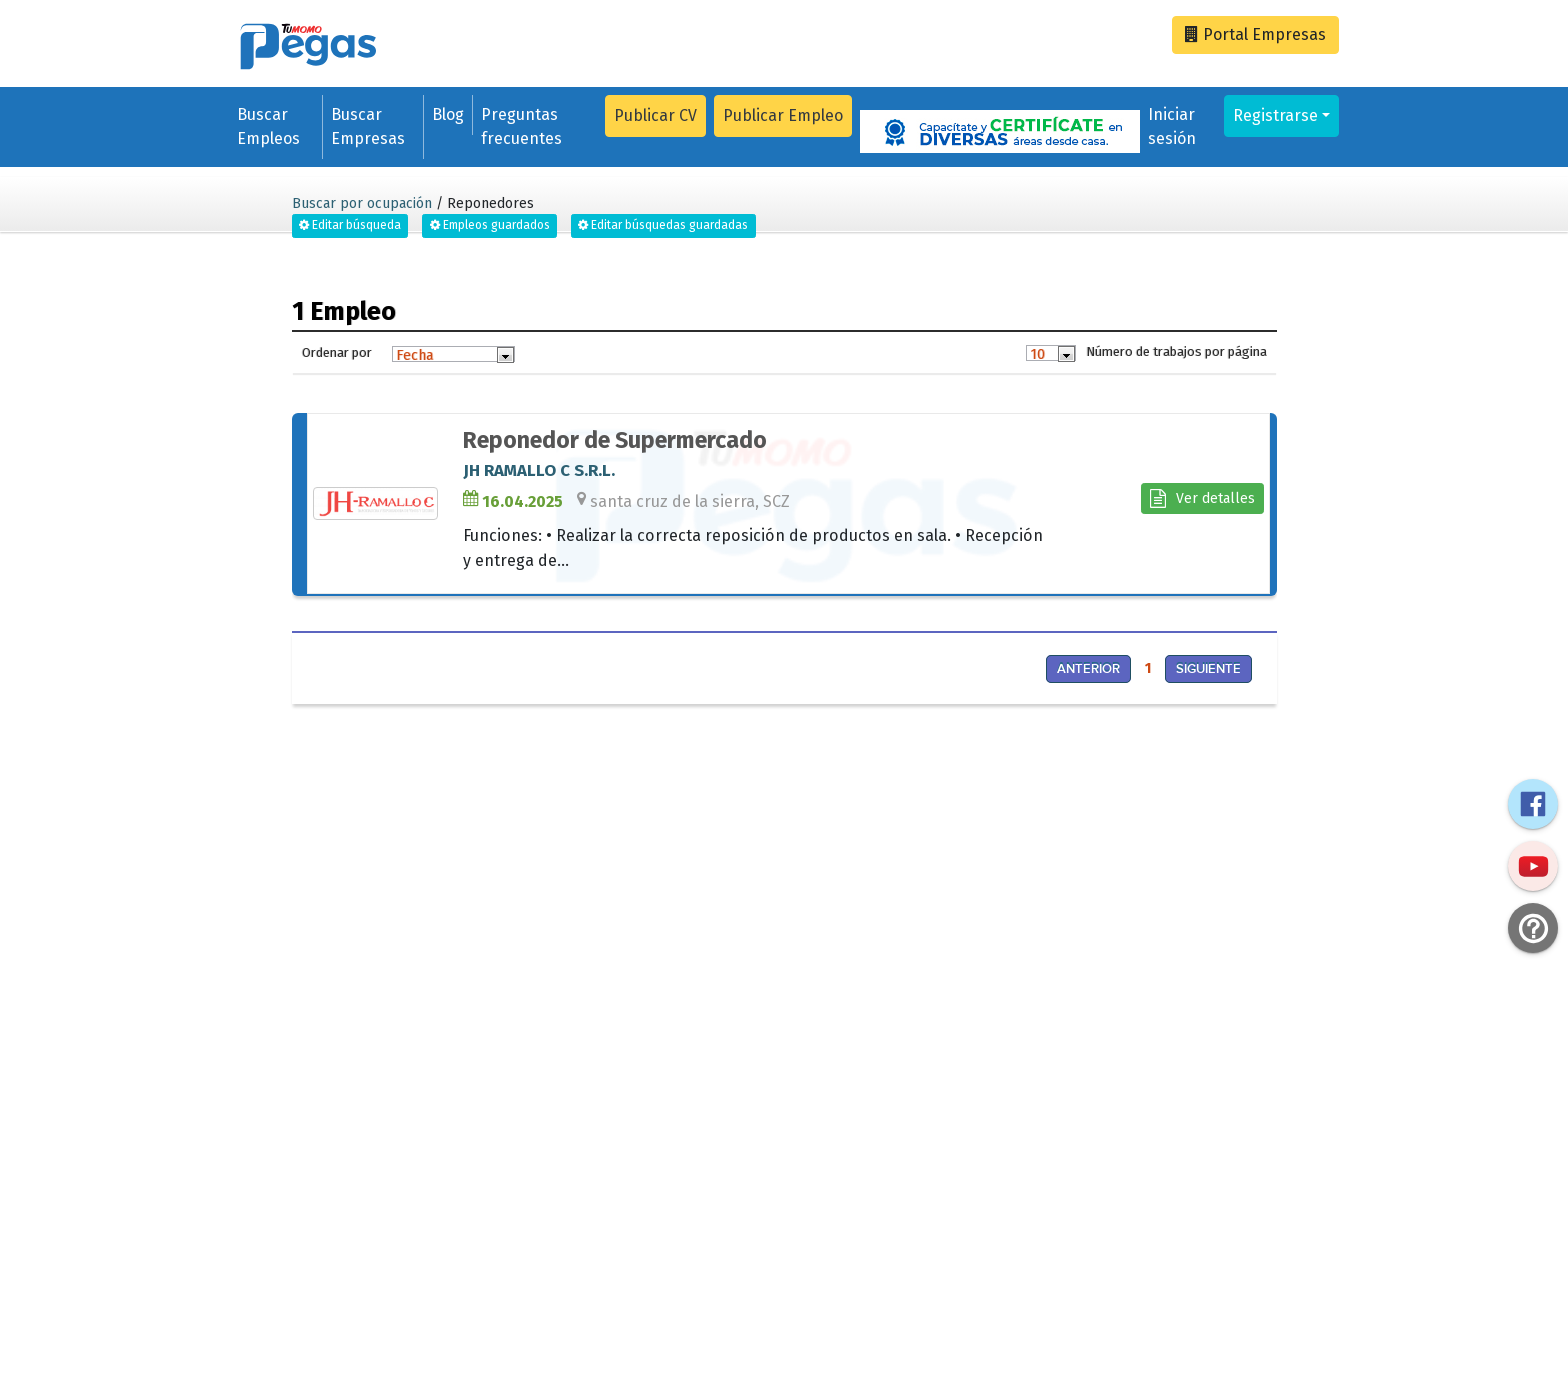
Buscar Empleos (268, 126)
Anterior (1088, 669)
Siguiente (1208, 669)
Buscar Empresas (368, 126)
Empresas (1255, 34)
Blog (448, 114)
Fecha (414, 355)
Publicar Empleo (783, 115)
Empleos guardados (490, 225)
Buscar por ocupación (362, 203)
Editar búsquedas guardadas (663, 225)
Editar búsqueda (350, 225)
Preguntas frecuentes (521, 126)
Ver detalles (1202, 498)
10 (1037, 354)
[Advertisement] (531, 858)
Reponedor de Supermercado (615, 440)
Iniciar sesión (1172, 126)
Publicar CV (655, 115)
